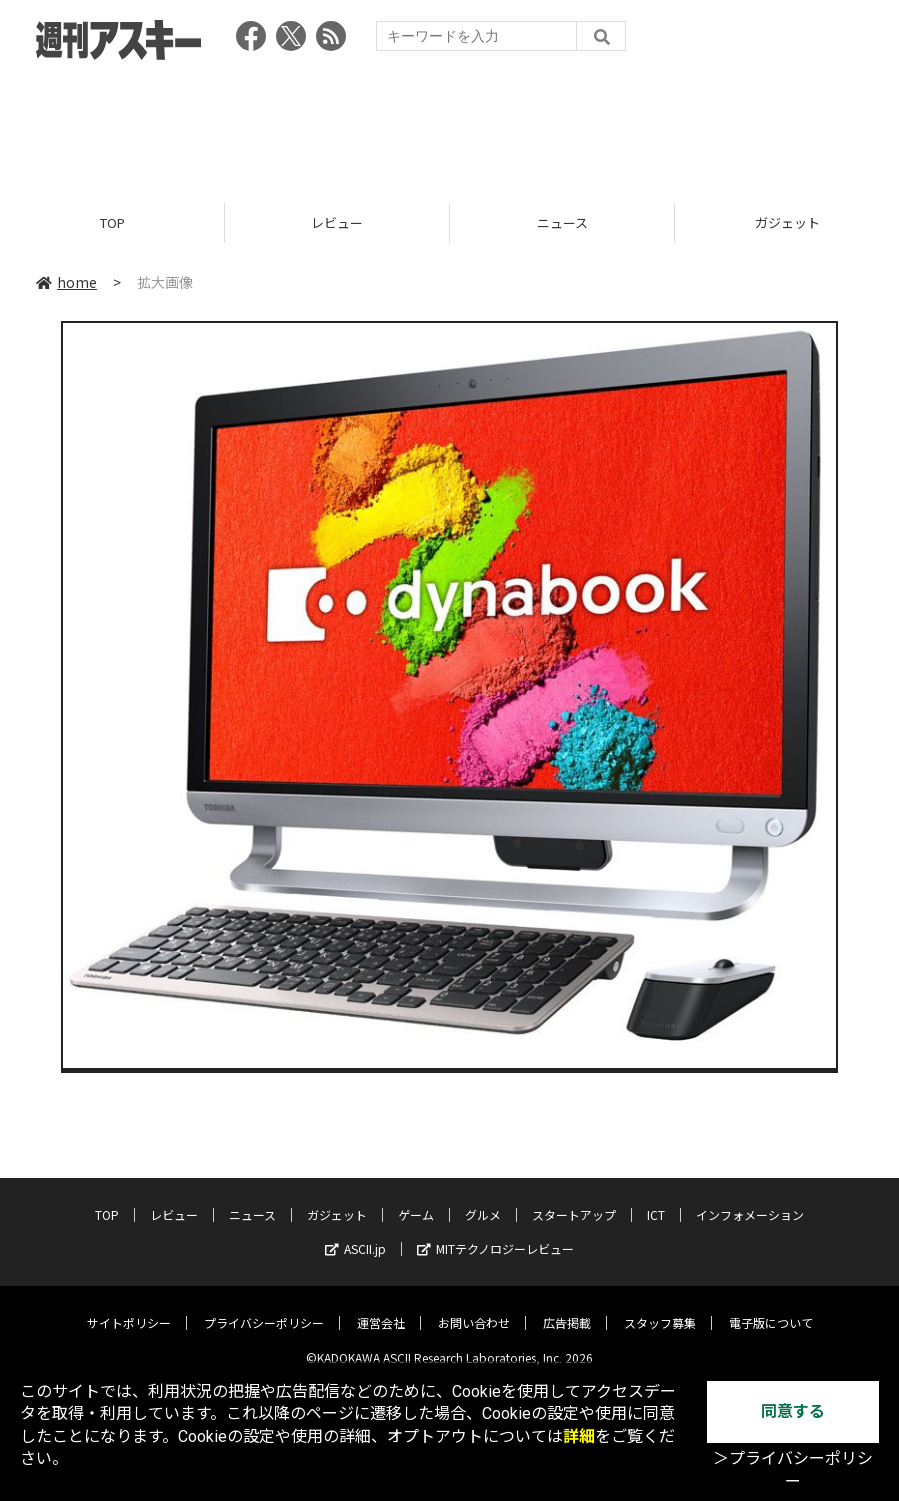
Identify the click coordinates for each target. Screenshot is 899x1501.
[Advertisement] (450, 125)
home (66, 282)
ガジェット (337, 1200)
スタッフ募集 (660, 1308)
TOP (112, 222)
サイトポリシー (129, 1308)
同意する (793, 1411)
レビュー (337, 222)
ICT (656, 1200)
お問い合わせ (474, 1308)
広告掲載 (567, 1308)
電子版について (771, 1308)
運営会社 (381, 1308)
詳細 (579, 1436)
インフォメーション (750, 1200)
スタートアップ (574, 1200)
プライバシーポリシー (264, 1308)
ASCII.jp (355, 1234)
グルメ (483, 1200)
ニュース (562, 222)
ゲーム (416, 1200)
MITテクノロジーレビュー (495, 1234)
